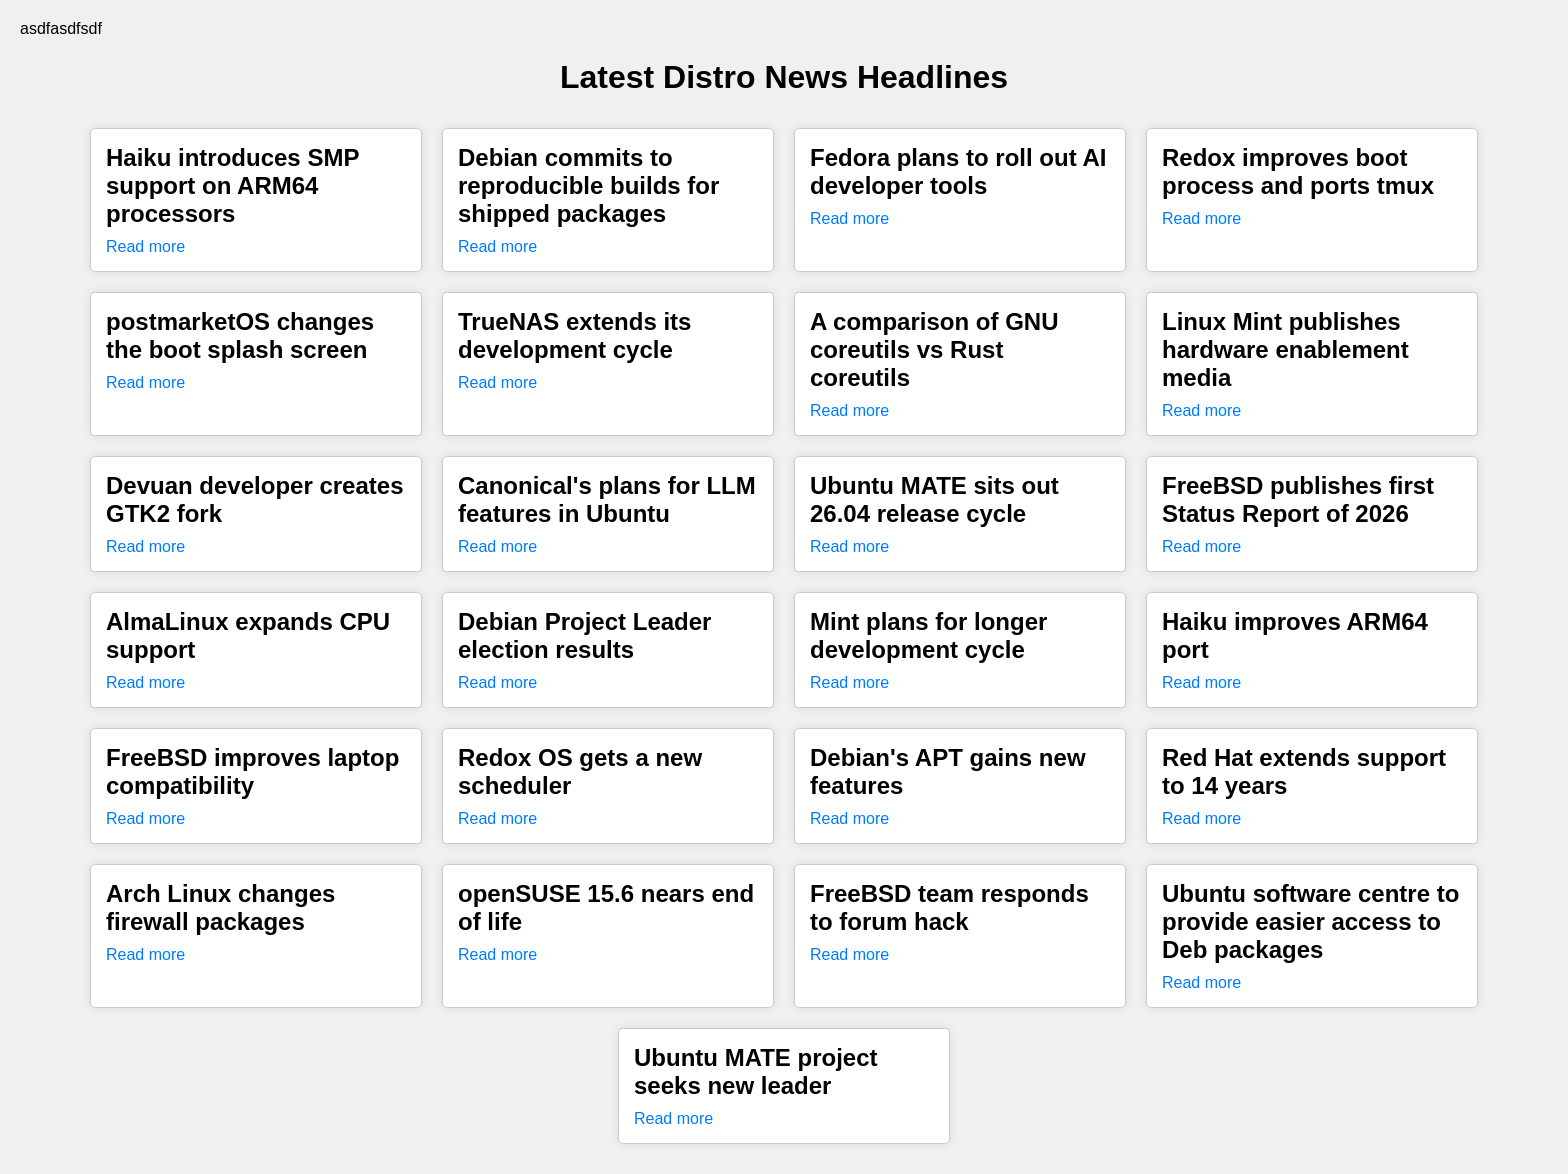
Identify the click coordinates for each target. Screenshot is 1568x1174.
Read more (145, 246)
